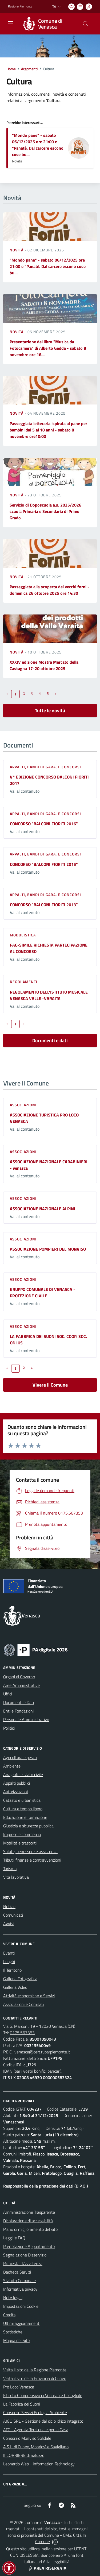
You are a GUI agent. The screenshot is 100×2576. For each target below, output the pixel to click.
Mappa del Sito (16, 2340)
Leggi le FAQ (14, 2238)
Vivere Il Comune (50, 1384)
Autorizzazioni (15, 1791)
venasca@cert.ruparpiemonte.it (42, 2052)
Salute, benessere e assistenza (30, 1851)
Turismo (10, 1868)
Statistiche (12, 2332)
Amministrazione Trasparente (29, 2212)
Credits (9, 2315)
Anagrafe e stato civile (23, 1774)
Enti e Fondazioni (18, 1711)
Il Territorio (12, 1970)
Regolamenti (23, 982)
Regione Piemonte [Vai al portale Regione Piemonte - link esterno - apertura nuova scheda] (20, 6)
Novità (17, 250)
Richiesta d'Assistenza (22, 2263)
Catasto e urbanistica (22, 1800)
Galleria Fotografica (20, 1978)
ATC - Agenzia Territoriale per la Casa (35, 2429)
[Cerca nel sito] (85, 23)
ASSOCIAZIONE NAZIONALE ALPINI (42, 1208)
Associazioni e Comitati (23, 2004)
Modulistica (23, 935)
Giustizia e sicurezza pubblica (28, 1826)
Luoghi (9, 1961)
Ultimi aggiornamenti (21, 2323)
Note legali (12, 2297)
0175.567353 (22, 2032)
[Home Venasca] (47, 23)
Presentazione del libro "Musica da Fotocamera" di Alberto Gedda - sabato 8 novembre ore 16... (48, 348)
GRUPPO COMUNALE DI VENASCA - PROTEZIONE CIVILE (42, 1292)
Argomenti (29, 69)
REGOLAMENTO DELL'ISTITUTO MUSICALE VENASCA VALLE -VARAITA (49, 995)
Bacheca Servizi (17, 2272)
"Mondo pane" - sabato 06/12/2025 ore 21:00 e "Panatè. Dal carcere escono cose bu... (37, 145)
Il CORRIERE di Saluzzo (23, 2455)
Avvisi (8, 1923)
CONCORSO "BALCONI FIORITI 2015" (44, 864)
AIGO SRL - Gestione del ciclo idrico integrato (43, 2421)
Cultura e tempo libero (22, 1808)
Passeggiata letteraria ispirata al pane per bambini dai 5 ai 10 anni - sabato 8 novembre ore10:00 (48, 429)
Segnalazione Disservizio (24, 2255)
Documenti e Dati (18, 1702)
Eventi (9, 1953)
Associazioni (23, 1105)
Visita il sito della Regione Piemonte (34, 2370)
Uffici (7, 1694)
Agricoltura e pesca (20, 1757)
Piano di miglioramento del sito (30, 2229)
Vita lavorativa (16, 1877)
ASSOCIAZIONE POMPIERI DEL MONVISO (48, 1249)
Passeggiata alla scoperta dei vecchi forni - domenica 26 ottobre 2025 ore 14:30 (49, 589)
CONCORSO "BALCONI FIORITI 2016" (44, 823)
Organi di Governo (19, 1677)
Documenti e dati (50, 1040)
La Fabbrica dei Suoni (21, 2404)
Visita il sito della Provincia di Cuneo (34, 2378)
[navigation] (10, 23)
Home (11, 69)
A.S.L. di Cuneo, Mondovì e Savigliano (36, 2446)
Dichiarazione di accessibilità (28, 2220)
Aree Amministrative (21, 1685)
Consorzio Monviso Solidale (27, 2438)
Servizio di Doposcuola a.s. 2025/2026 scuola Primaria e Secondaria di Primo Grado (45, 511)
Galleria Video (15, 1987)
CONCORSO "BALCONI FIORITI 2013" (44, 904)
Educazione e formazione (25, 1817)
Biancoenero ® (53, 2555)
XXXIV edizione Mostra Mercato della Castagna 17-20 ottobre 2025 (44, 665)
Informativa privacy (20, 2289)
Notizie (9, 1906)
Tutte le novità (50, 710)
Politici (9, 1728)
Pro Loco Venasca (18, 2387)
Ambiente (12, 1766)
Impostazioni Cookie (20, 2306)
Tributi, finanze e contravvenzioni (32, 1860)
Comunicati (13, 1915)
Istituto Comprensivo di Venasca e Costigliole (42, 2395)
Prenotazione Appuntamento (29, 2246)
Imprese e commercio (22, 1834)
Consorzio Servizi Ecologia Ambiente (35, 2412)
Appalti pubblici (16, 1783)
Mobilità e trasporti (20, 1843)
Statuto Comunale (19, 2280)
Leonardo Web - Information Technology (39, 2464)
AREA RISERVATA (46, 2568)
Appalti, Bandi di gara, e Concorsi (45, 767)
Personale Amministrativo (26, 1719)
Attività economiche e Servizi (29, 1996)
